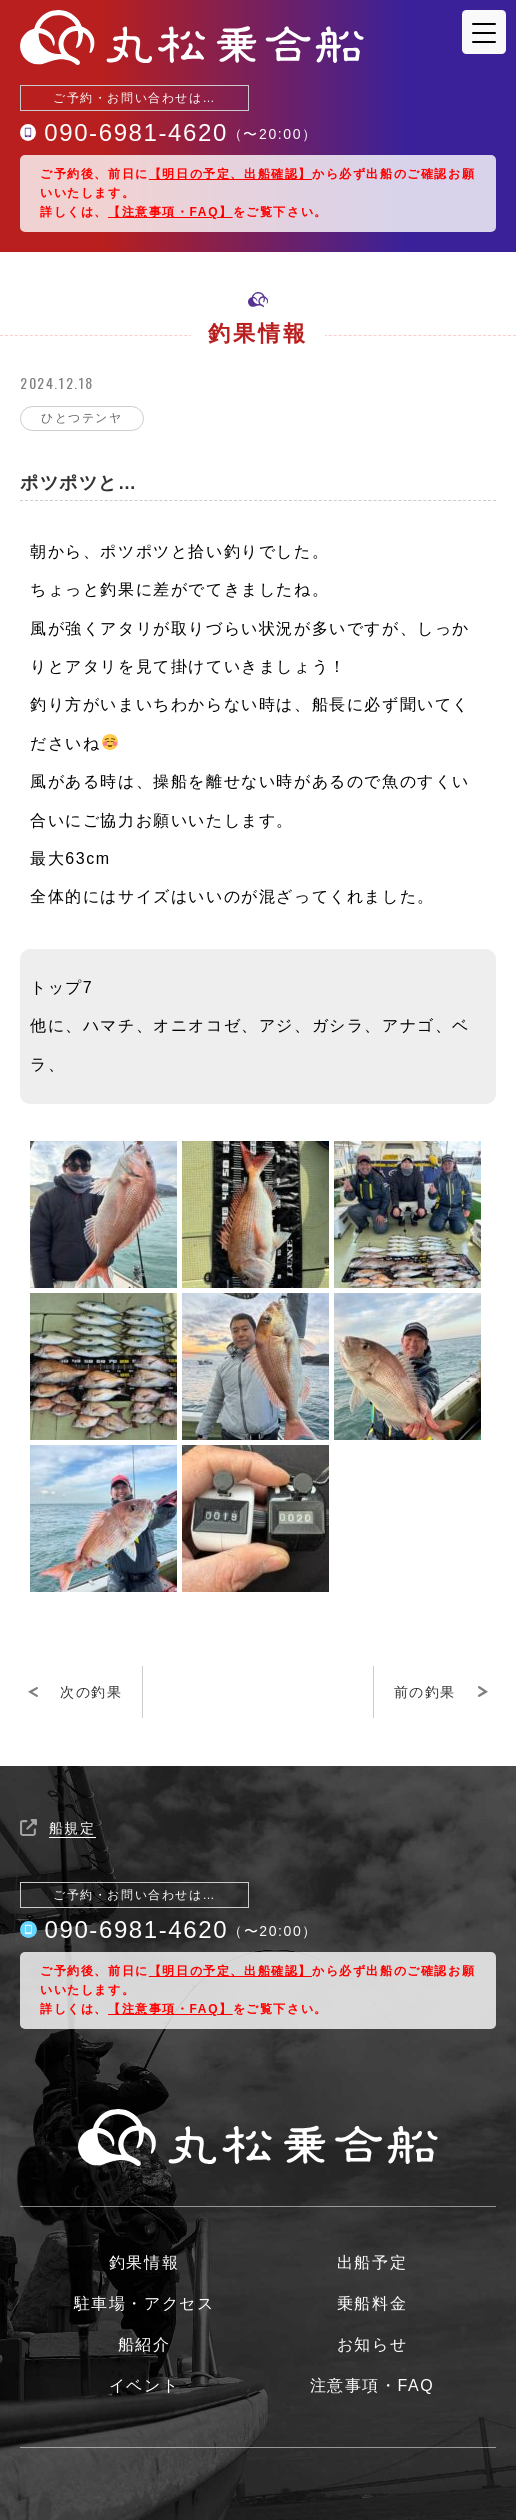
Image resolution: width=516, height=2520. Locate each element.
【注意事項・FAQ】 (170, 212)
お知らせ (372, 2345)
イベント (144, 2386)
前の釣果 (425, 1692)
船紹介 (144, 2345)
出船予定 (372, 2263)
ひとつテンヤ (82, 418)
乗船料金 (372, 2304)
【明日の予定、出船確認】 (230, 174)
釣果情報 (144, 2263)
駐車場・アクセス (144, 2304)
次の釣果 (91, 1692)
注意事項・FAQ (372, 2386)
